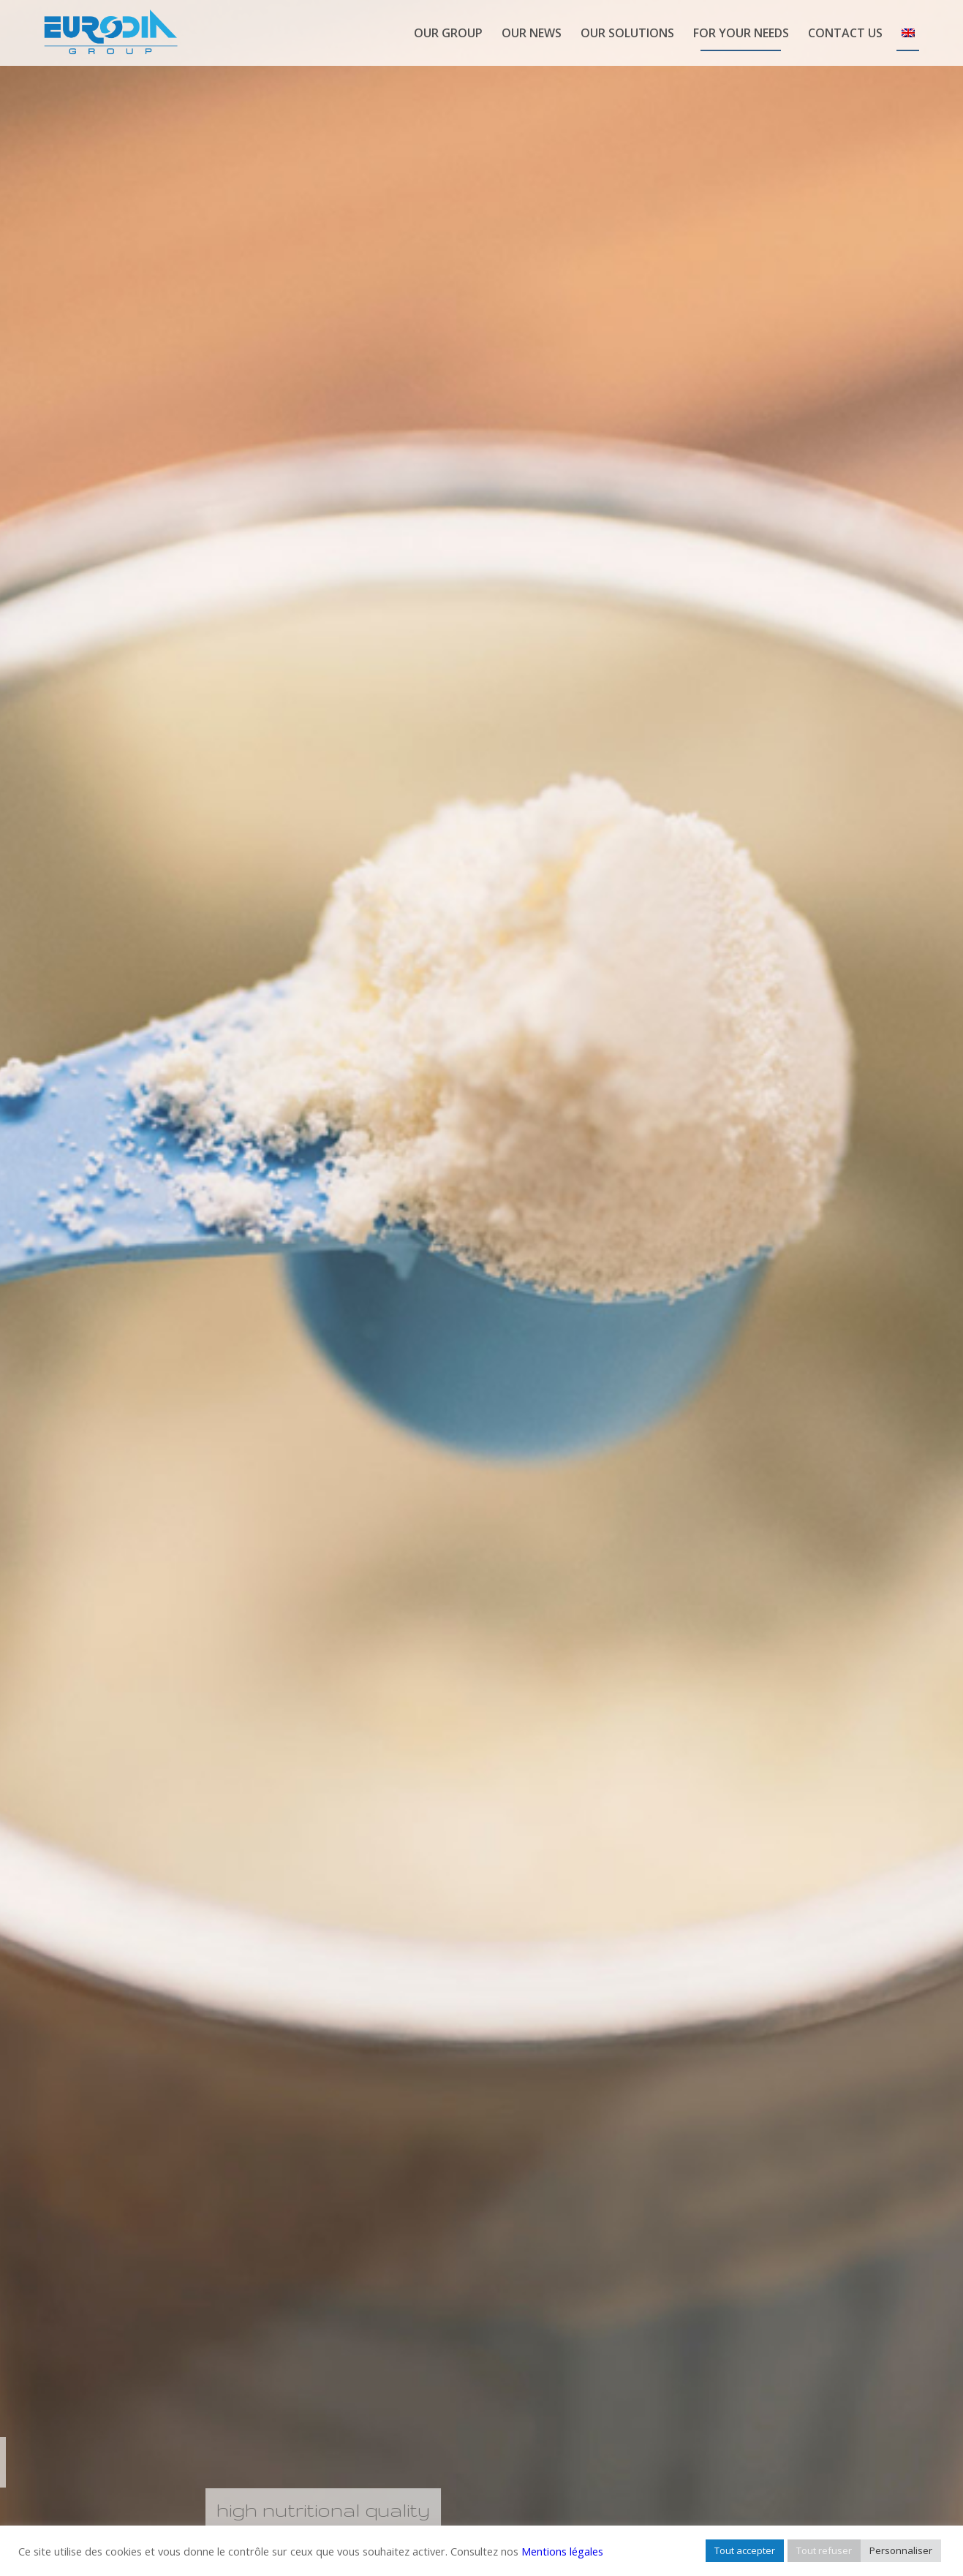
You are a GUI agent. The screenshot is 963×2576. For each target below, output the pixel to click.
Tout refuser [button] (824, 2550)
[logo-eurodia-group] (109, 33)
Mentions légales (562, 2551)
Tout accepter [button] (744, 2550)
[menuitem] (448, 33)
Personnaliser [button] (900, 2550)
